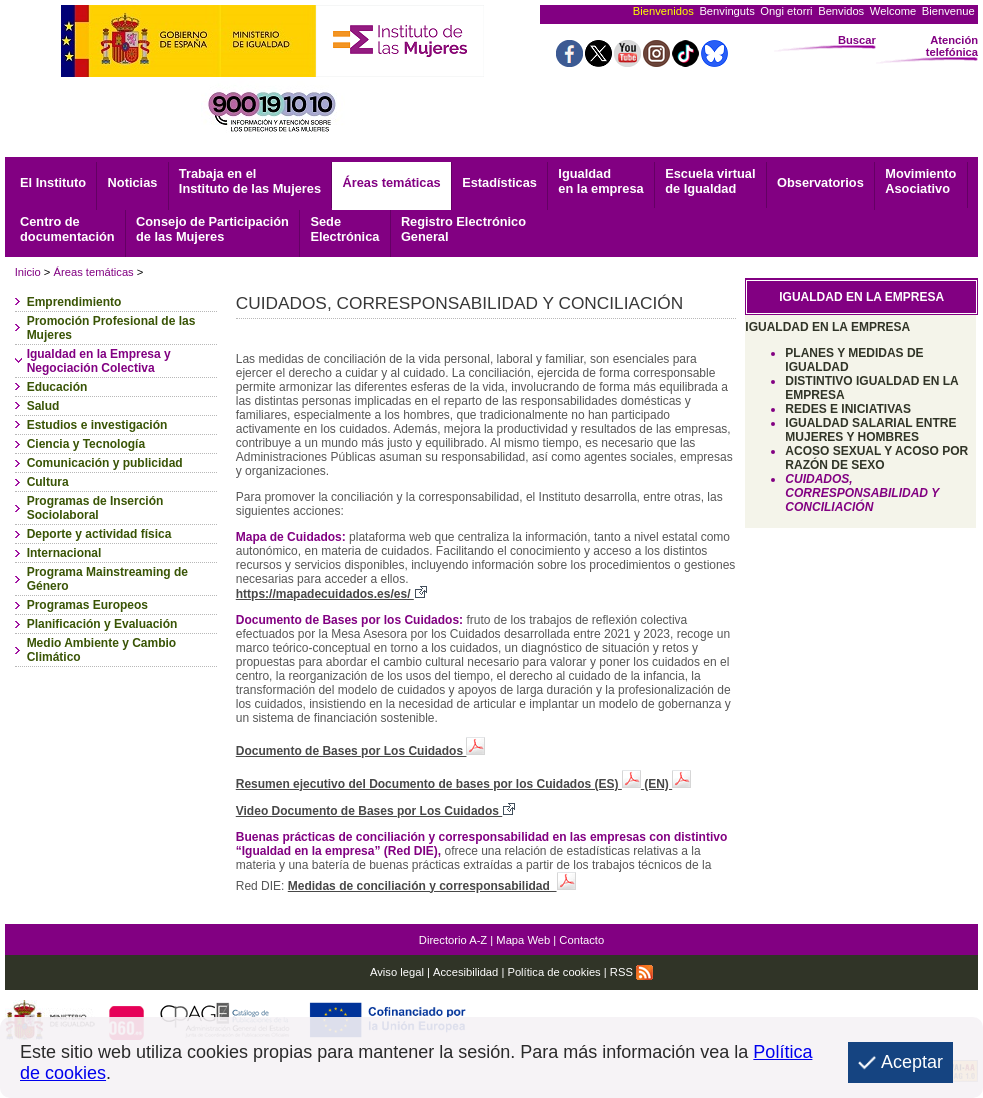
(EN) (667, 784)
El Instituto (53, 182)
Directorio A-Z (453, 940)
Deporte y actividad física (99, 534)
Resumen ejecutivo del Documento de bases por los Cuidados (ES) (440, 784)
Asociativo (920, 181)
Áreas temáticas (392, 182)
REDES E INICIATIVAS (848, 409)
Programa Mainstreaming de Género (107, 579)
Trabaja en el (250, 181)
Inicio (28, 272)
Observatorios (820, 182)
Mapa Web (523, 940)
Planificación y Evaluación (102, 624)
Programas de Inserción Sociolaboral (95, 508)
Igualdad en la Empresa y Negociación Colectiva (99, 361)
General (463, 229)
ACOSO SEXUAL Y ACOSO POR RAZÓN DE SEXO (876, 458)
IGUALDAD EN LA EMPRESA (827, 327)
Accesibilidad (465, 972)
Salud (43, 406)
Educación (57, 387)
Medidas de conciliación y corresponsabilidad (432, 886)
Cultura (48, 482)
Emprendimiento (74, 302)
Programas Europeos (87, 605)
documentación (67, 229)
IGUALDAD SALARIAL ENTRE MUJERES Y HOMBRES (870, 430)
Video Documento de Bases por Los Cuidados (376, 811)
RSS (631, 972)
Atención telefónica (952, 46)
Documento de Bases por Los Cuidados (361, 751)
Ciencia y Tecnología (86, 444)
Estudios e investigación (97, 425)
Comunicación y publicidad (105, 463)
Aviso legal (397, 972)
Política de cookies (553, 972)
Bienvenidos (663, 11)
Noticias (133, 182)
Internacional (64, 553)
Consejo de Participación (212, 229)
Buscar (857, 40)
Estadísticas (499, 182)
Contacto (581, 940)
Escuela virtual (710, 181)
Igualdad (600, 181)
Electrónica (344, 229)
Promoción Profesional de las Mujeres (111, 328)
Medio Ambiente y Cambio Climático (102, 650)
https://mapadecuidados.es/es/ (331, 594)
